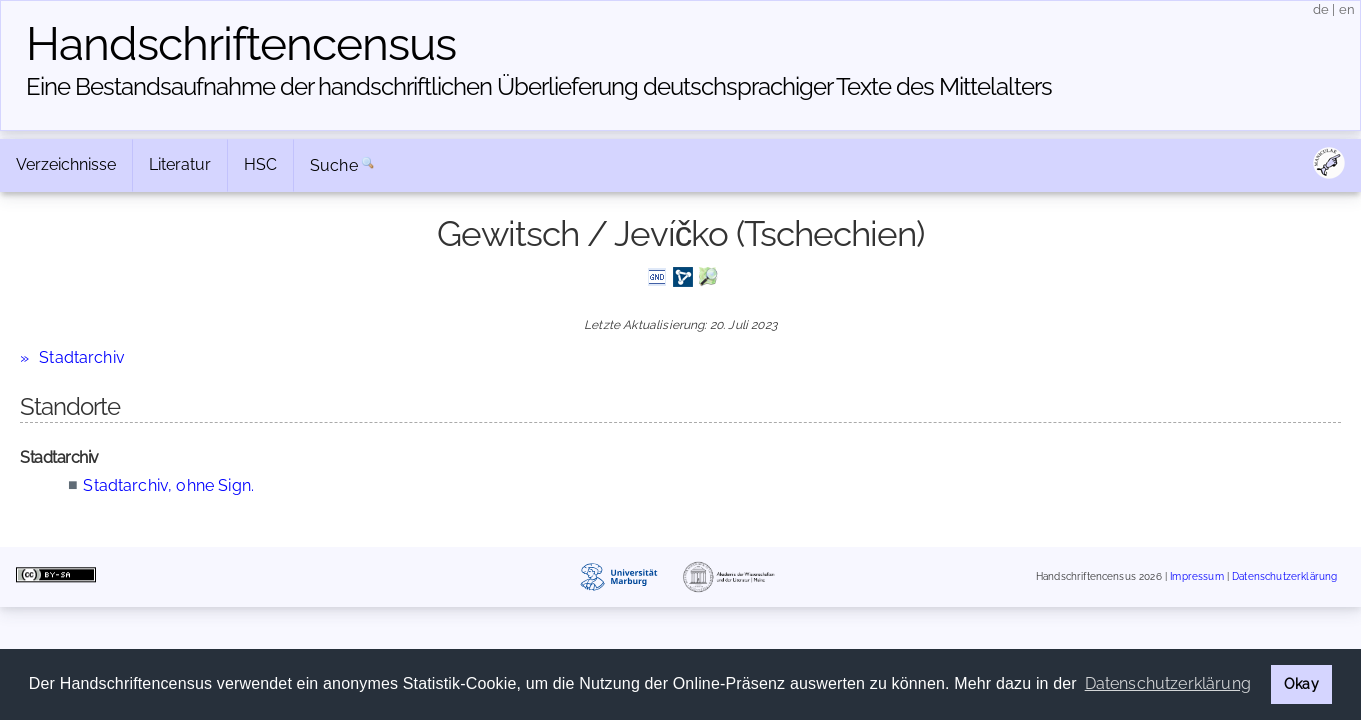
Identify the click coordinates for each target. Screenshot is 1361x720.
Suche (334, 165)
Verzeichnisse (66, 164)
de (1321, 9)
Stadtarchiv (82, 357)
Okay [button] (1301, 683)
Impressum (1196, 577)
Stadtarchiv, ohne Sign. (168, 485)
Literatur (180, 164)
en (1347, 9)
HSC (260, 164)
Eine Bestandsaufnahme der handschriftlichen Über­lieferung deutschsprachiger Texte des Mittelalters (539, 86)
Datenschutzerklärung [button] (1168, 683)
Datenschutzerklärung (1284, 577)
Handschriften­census (241, 44)
